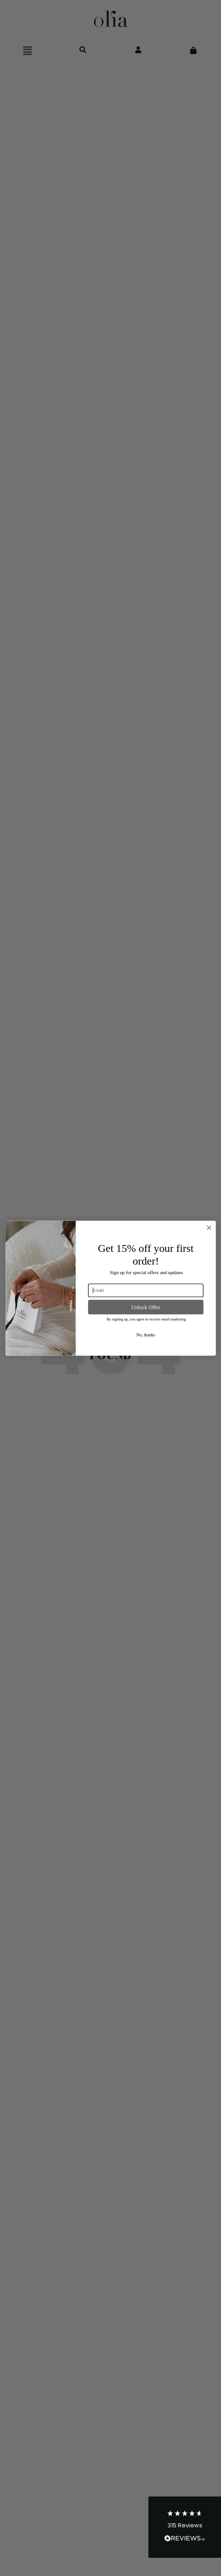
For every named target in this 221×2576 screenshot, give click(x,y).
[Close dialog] (209, 1227)
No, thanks (145, 1334)
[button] (184, 2527)
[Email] (145, 1290)
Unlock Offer (145, 1307)
